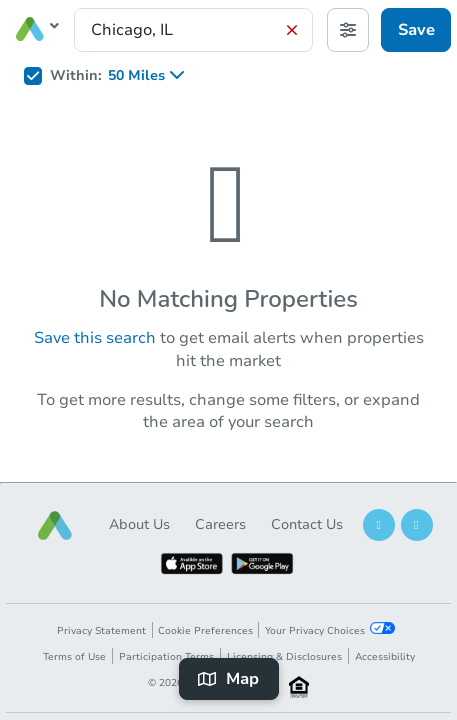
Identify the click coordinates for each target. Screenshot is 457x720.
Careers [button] (220, 524)
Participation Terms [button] (166, 657)
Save (416, 30)
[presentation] (193, 30)
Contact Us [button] (307, 524)
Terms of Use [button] (74, 657)
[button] (55, 525)
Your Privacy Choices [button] (330, 630)
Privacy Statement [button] (101, 631)
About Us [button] (139, 524)
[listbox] (152, 76)
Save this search (95, 338)
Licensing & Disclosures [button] (284, 657)
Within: (76, 76)
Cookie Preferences (205, 631)
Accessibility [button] (385, 657)
